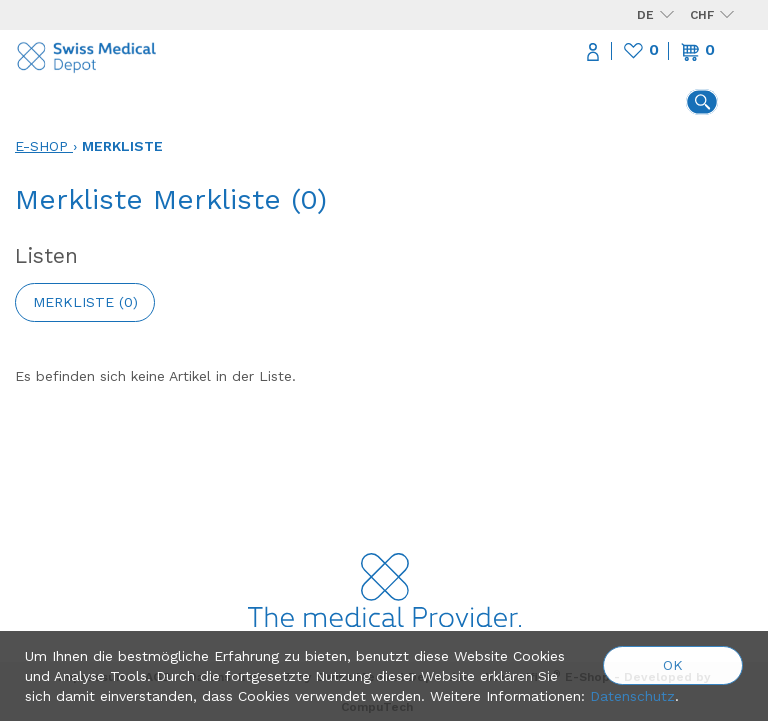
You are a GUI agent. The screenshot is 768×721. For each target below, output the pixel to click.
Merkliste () (85, 302)
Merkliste (122, 146)
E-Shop (41, 146)
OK (673, 665)
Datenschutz (632, 696)
